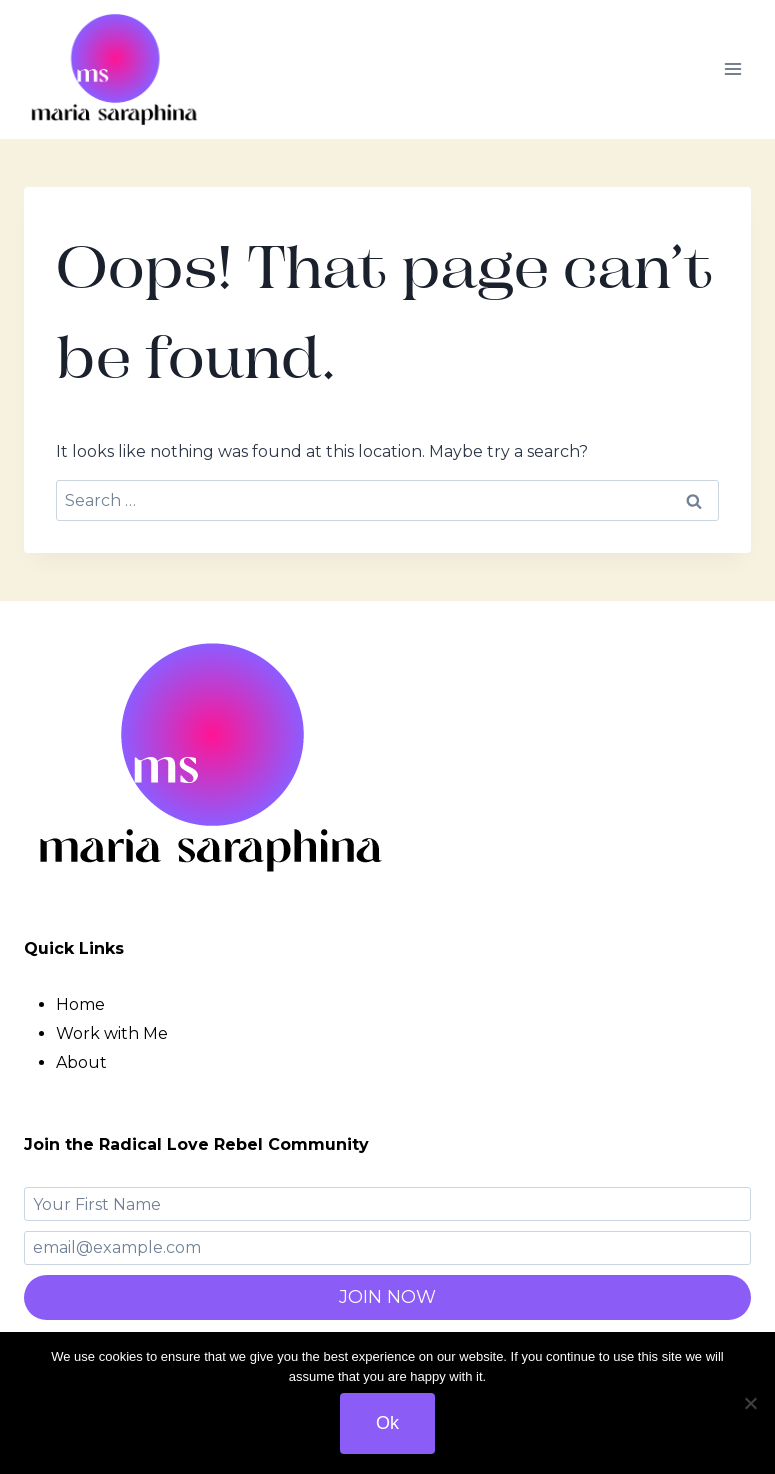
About (81, 1062)
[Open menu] (732, 69)
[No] (750, 1403)
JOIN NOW (387, 1297)
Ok (387, 1423)
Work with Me (112, 1033)
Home (80, 1004)
